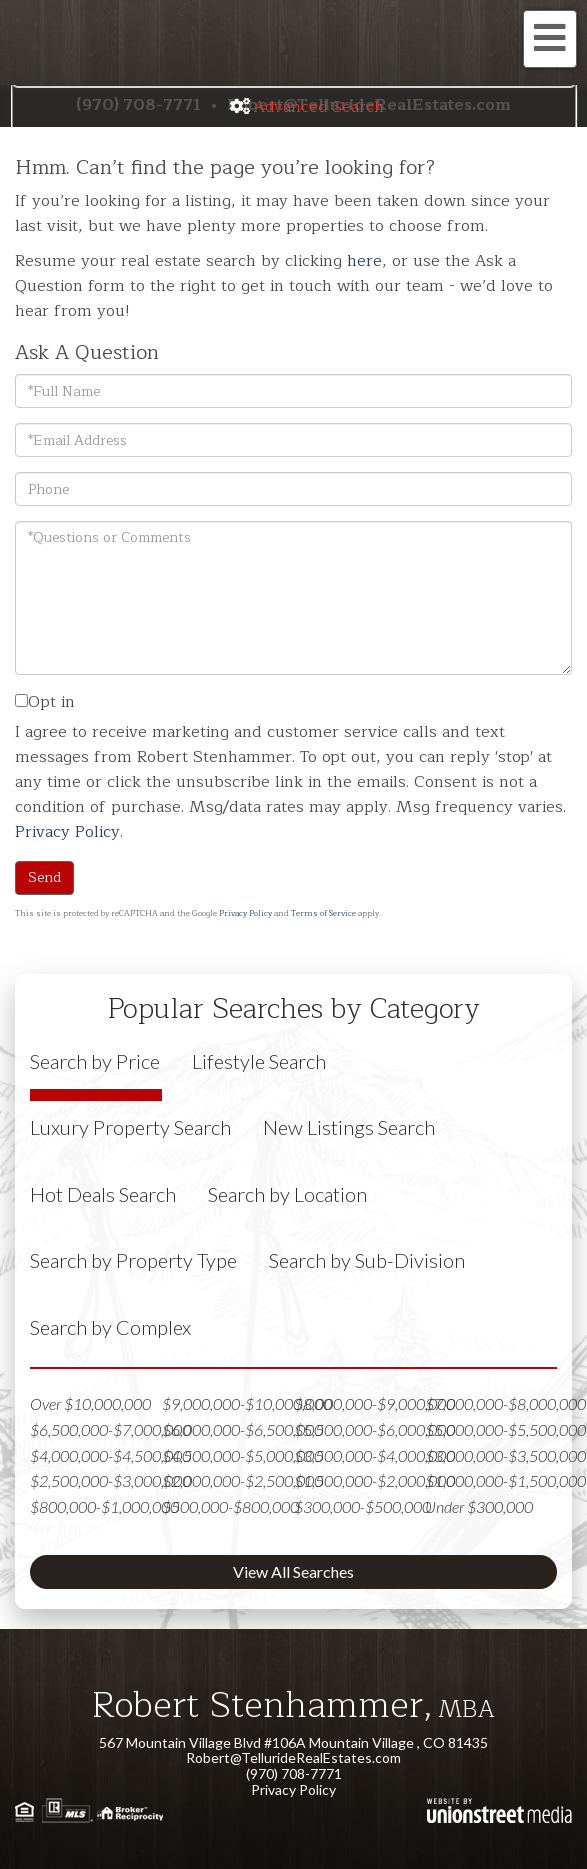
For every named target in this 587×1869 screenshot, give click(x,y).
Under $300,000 (479, 1506)
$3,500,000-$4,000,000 (374, 1455)
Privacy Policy (67, 832)
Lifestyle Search (259, 1061)
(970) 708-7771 (294, 1773)
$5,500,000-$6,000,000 (374, 1429)
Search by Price (95, 1061)
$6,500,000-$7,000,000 (110, 1429)
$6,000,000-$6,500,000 (242, 1429)
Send (44, 877)
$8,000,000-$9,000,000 (374, 1403)
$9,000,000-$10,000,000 (247, 1403)
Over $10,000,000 (90, 1403)
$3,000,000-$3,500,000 (505, 1455)
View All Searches (293, 1571)
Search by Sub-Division (367, 1260)
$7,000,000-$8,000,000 (505, 1403)
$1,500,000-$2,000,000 (374, 1480)
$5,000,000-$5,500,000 (505, 1429)
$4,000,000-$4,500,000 (110, 1455)
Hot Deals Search (103, 1194)
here (364, 261)
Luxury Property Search (130, 1127)
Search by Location (287, 1194)
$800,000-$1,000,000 (104, 1506)
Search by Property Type (133, 1260)
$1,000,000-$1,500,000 (505, 1480)
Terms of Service (323, 913)
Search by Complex (110, 1327)
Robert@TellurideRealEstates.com (293, 1757)
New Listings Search (349, 1127)
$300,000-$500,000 (362, 1506)
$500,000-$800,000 (230, 1506)
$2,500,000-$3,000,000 (110, 1480)
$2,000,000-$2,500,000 (242, 1480)
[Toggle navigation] (550, 39)
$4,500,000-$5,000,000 (242, 1455)
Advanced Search (319, 107)
